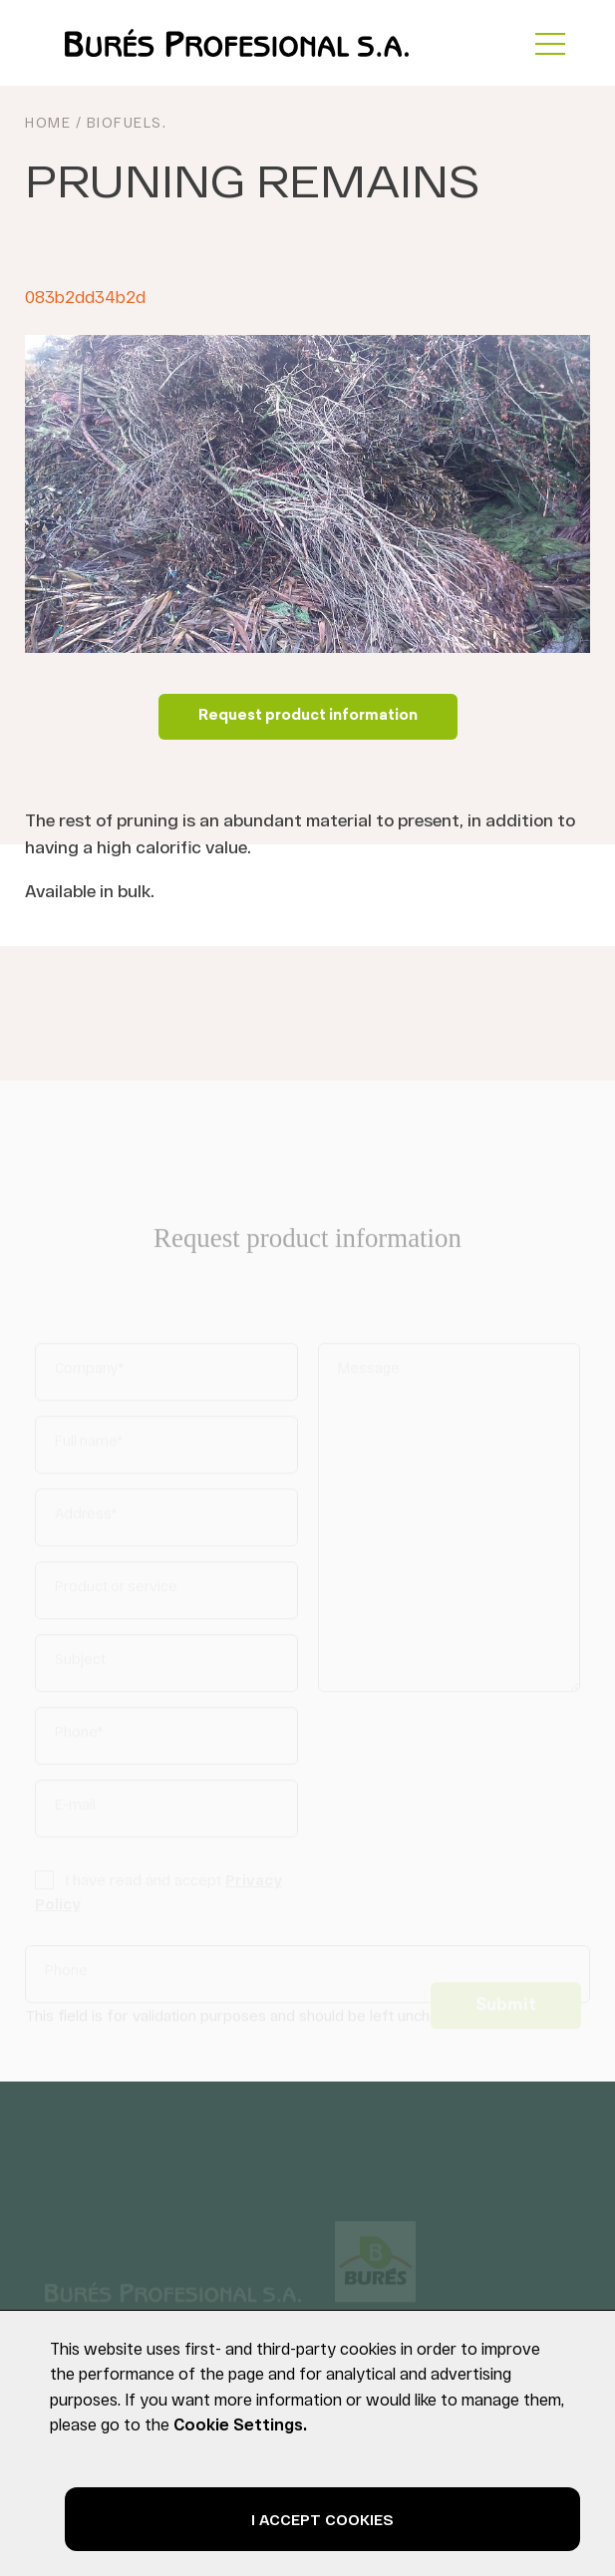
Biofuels (124, 124)
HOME (48, 124)
